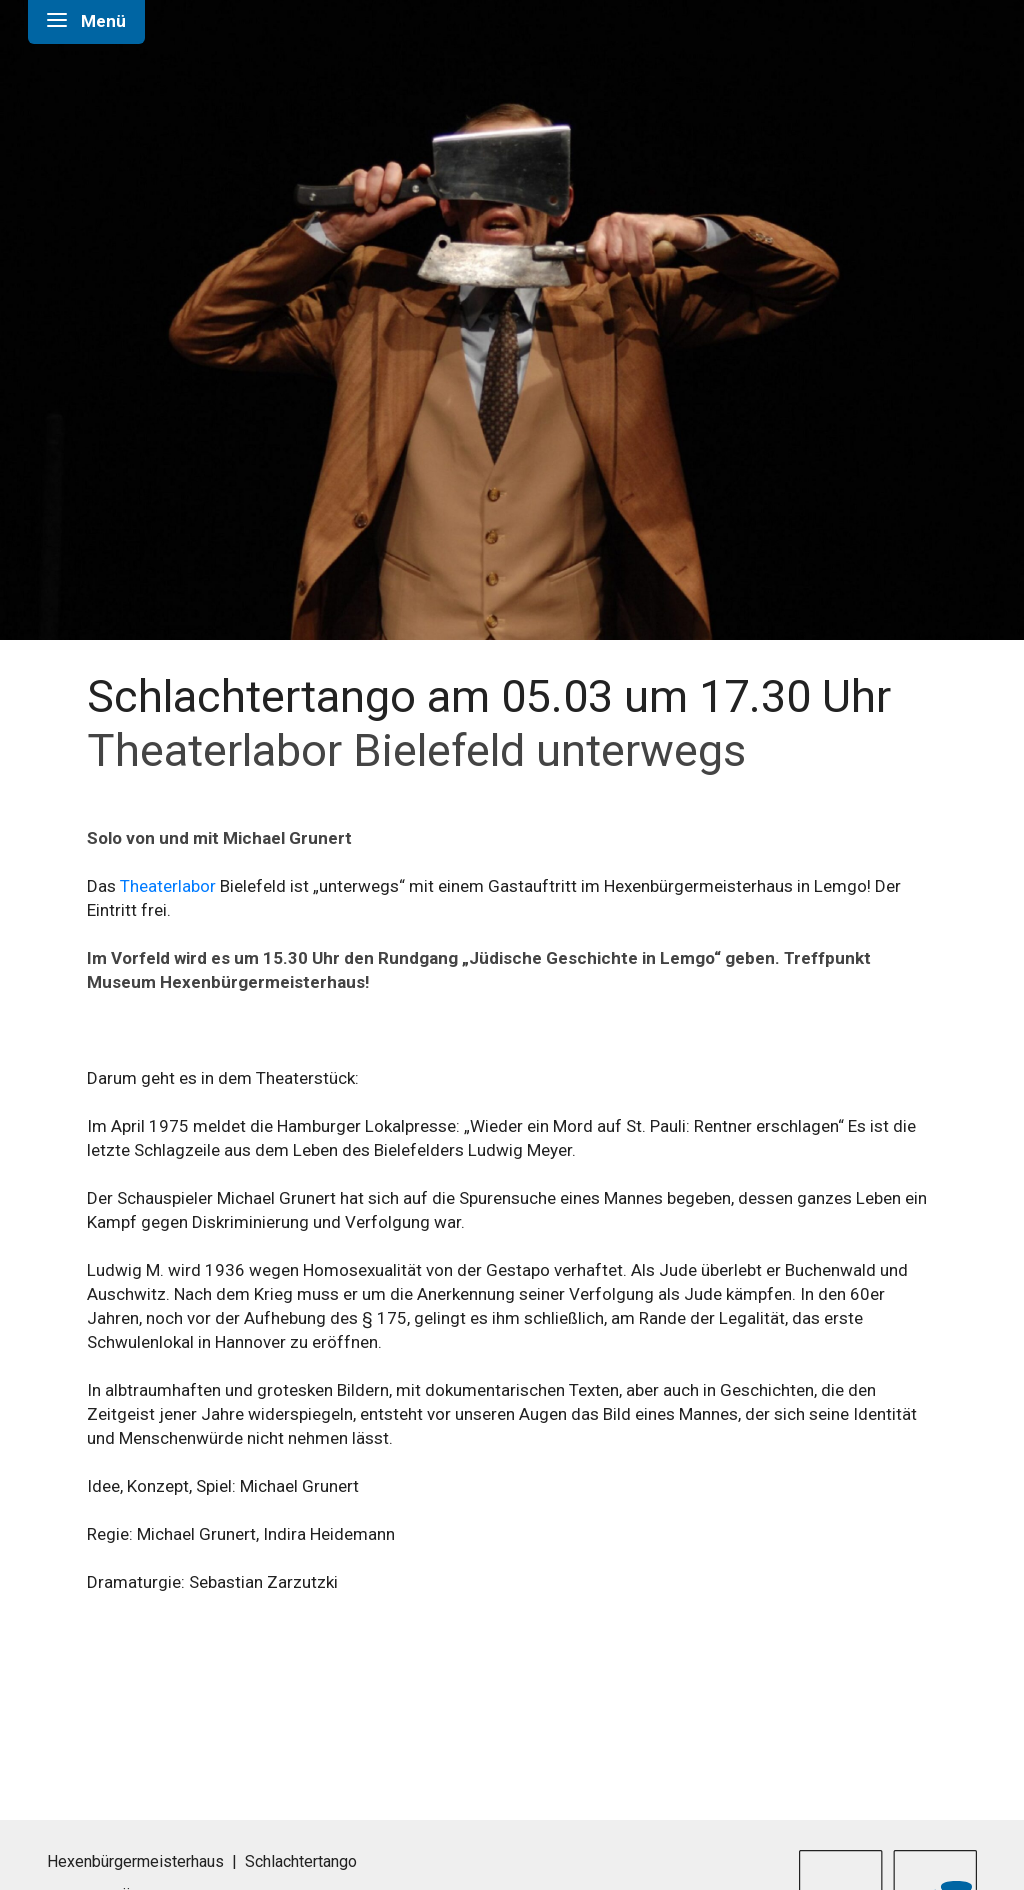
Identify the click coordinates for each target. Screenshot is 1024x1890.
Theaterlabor (168, 886)
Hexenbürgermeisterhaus (135, 1861)
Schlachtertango (301, 1861)
